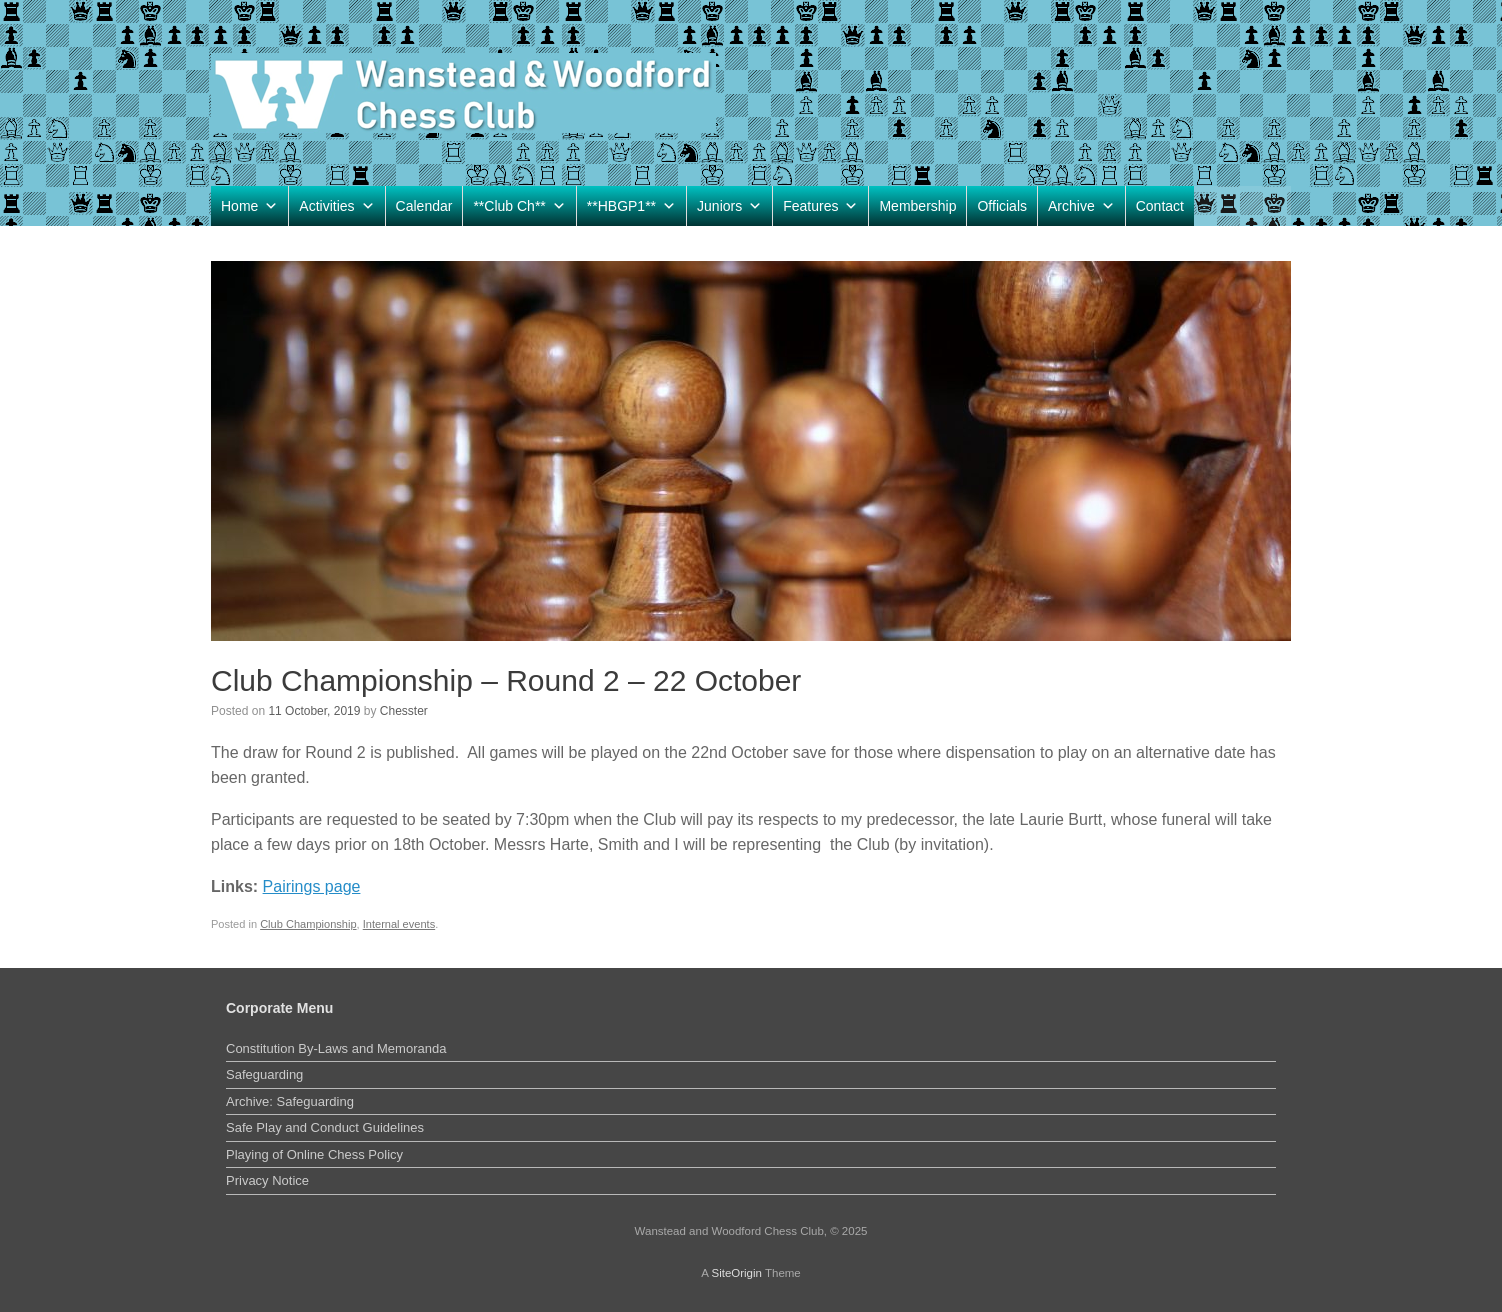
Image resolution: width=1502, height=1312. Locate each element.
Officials (1002, 206)
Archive (1081, 206)
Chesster (404, 711)
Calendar (424, 206)
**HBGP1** (631, 206)
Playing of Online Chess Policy (314, 1154)
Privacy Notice (267, 1180)
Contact (1160, 206)
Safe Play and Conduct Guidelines (325, 1127)
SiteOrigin (736, 1273)
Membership (917, 206)
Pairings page (312, 886)
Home (249, 206)
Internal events (399, 924)
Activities (336, 206)
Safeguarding (264, 1074)
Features (820, 206)
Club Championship (308, 924)
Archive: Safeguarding (290, 1101)
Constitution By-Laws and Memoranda (336, 1048)
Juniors (729, 206)
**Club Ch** (519, 206)
